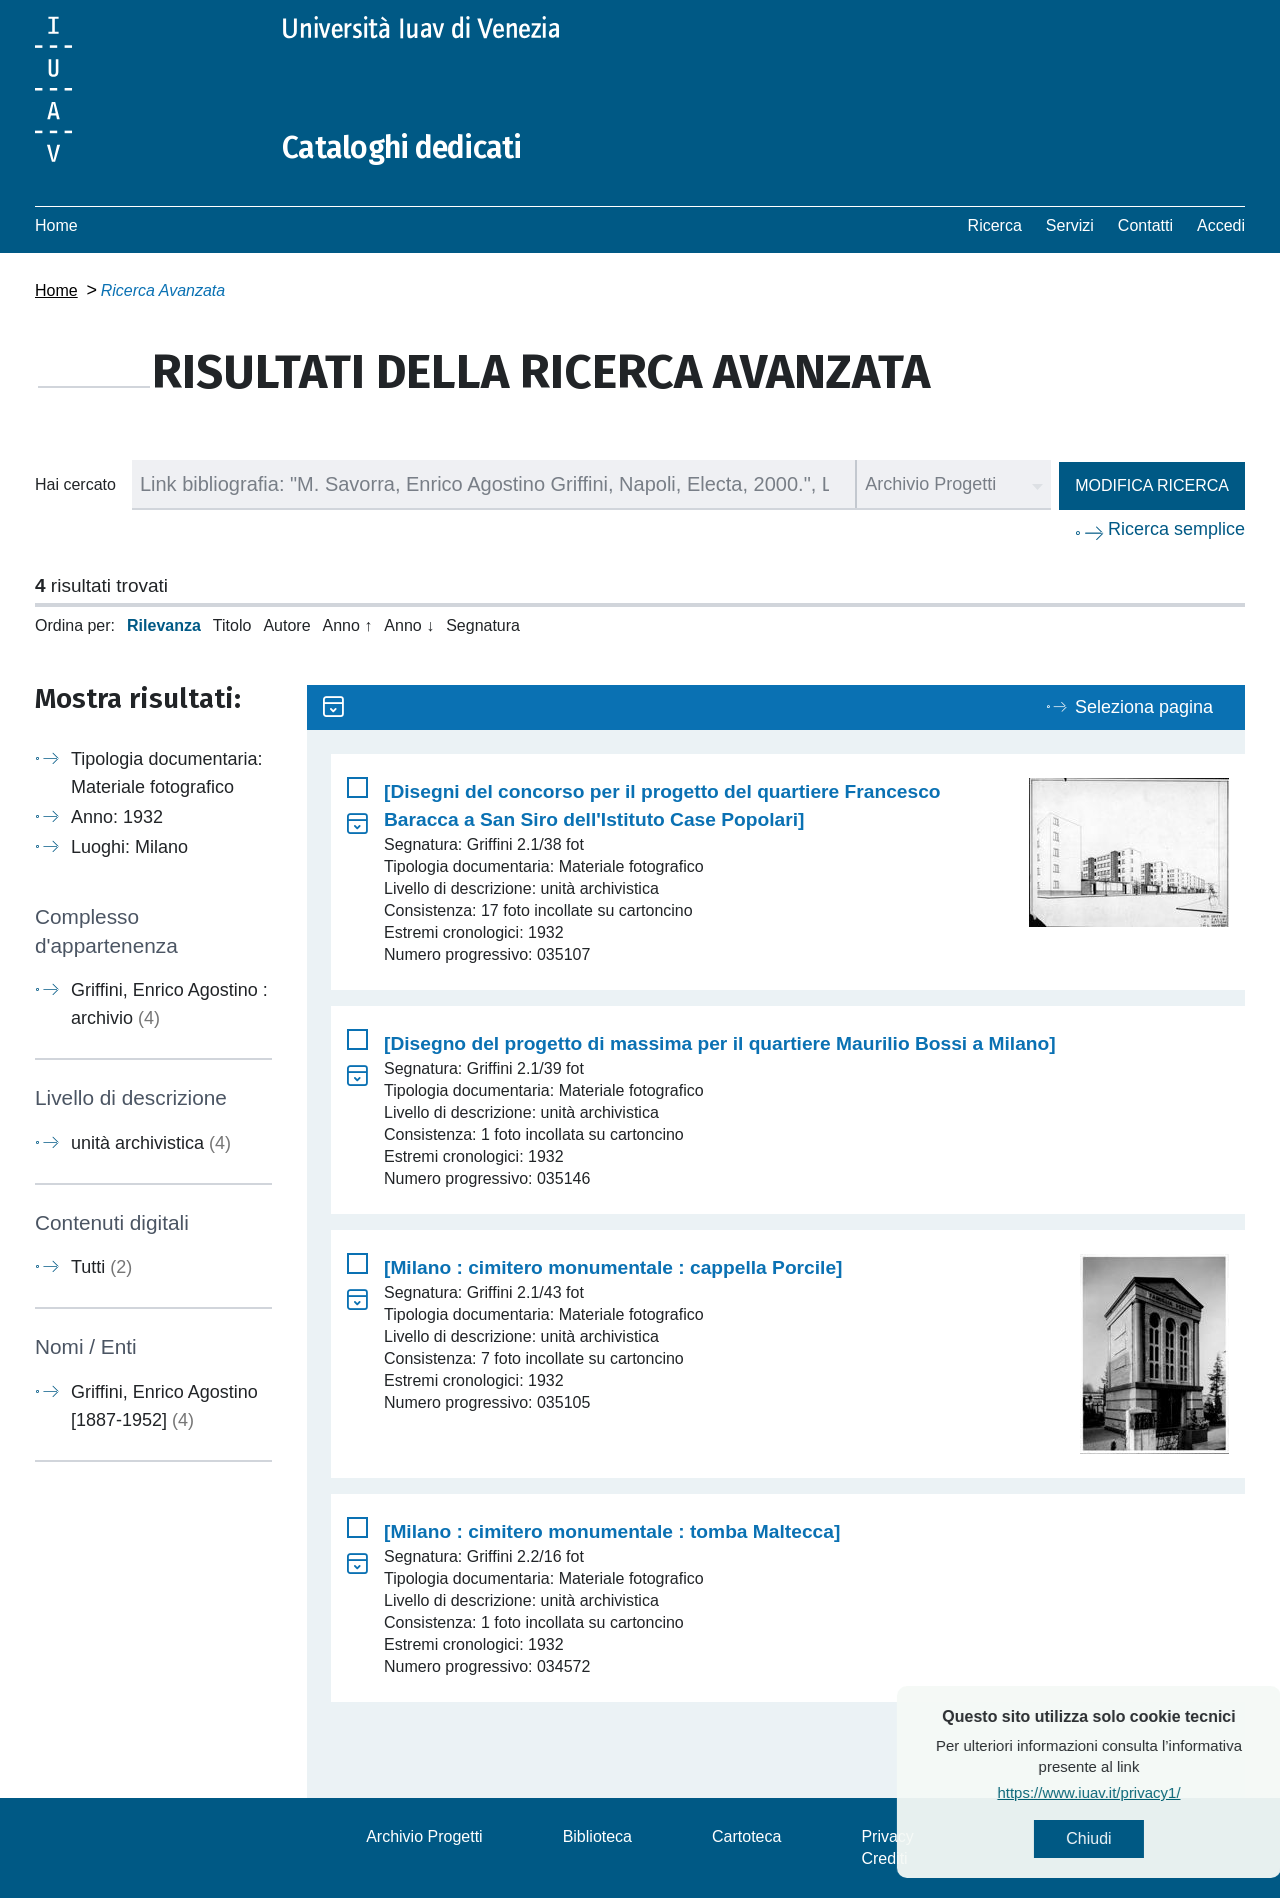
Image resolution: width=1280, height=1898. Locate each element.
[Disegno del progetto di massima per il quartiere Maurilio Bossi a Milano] (720, 1043)
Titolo (232, 625)
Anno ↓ (409, 625)
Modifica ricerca (1152, 485)
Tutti (101, 1267)
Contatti (1145, 225)
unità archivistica (151, 1143)
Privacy (887, 1836)
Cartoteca (746, 1836)
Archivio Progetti (424, 1836)
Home (56, 225)
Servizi (1070, 225)
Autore (286, 625)
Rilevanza (164, 625)
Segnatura (483, 625)
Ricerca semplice (1176, 529)
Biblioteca (597, 1836)
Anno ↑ (348, 625)
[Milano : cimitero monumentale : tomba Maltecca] (612, 1531)
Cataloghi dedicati (402, 148)
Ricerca (995, 225)
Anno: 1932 (117, 817)
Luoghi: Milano (129, 847)
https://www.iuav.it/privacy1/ (1139, 1792)
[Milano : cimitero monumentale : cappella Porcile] (613, 1267)
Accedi (1221, 225)
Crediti (884, 1858)
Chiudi (1139, 1838)
